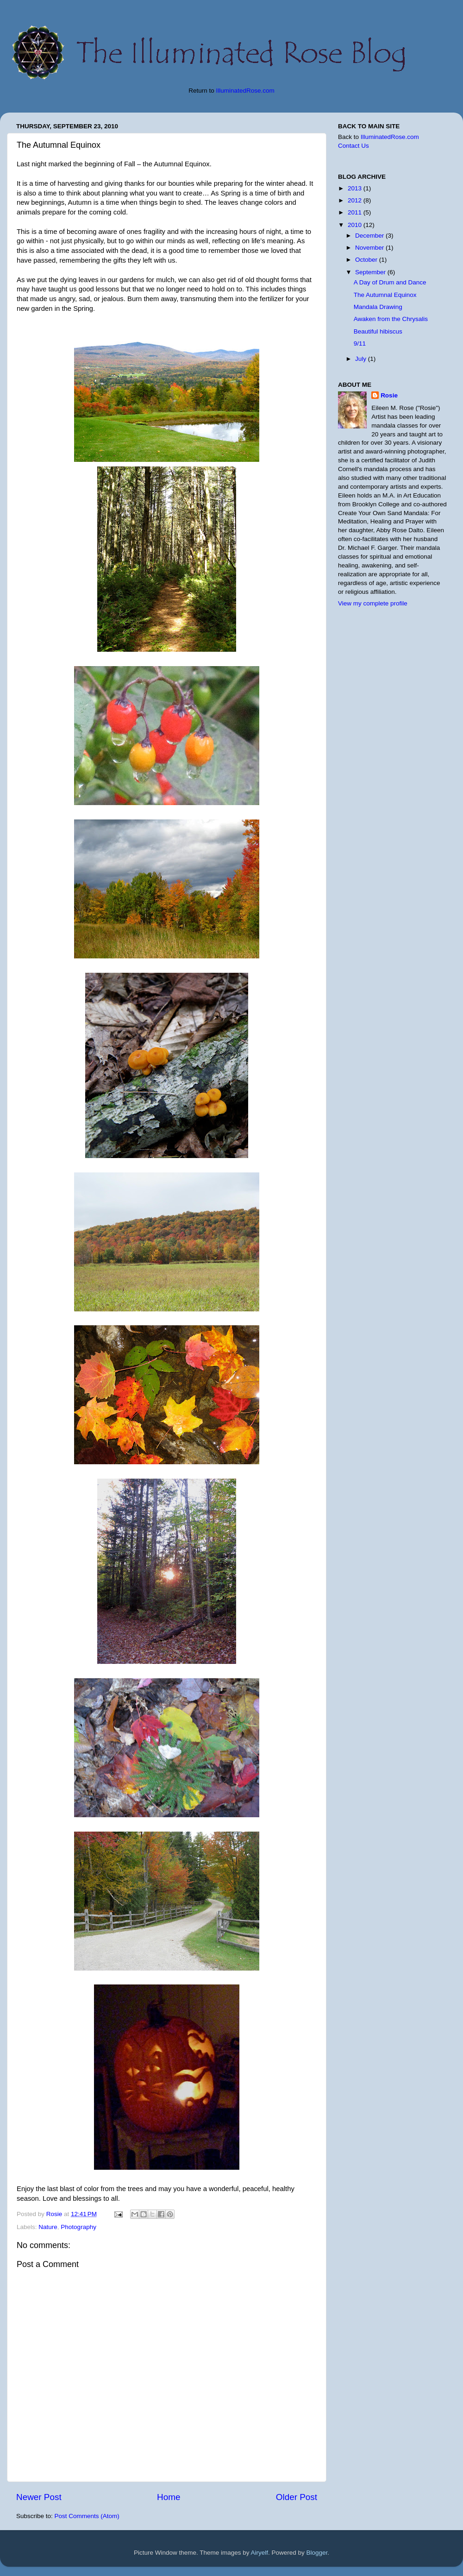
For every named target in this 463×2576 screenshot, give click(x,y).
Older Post (296, 2497)
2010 (355, 224)
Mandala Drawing (378, 306)
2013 (355, 188)
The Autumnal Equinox (385, 294)
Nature (47, 2226)
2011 (355, 212)
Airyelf (260, 2552)
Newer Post (39, 2497)
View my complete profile (372, 603)
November (370, 247)
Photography (78, 2226)
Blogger (317, 2552)
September (371, 272)
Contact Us (353, 145)
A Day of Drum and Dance (390, 282)
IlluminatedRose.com (245, 90)
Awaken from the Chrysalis (391, 318)
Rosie (389, 395)
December (370, 235)
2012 (355, 200)
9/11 (360, 343)
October (367, 259)
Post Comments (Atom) (87, 2516)
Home (168, 2497)
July (361, 358)
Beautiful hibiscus (378, 331)
